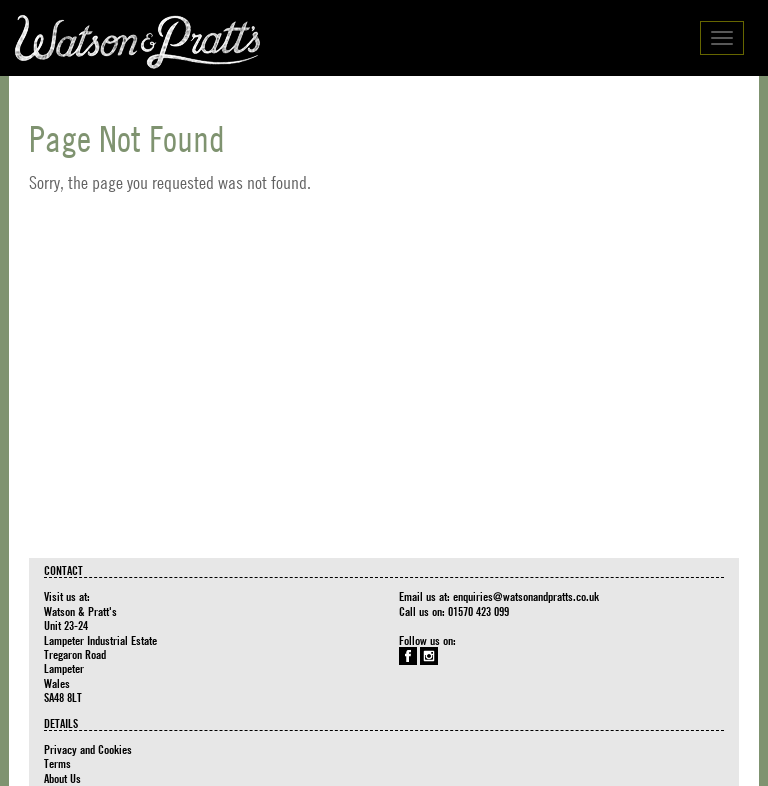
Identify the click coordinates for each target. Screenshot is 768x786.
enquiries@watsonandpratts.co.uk (526, 596)
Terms (57, 763)
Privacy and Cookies (88, 749)
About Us (62, 778)
